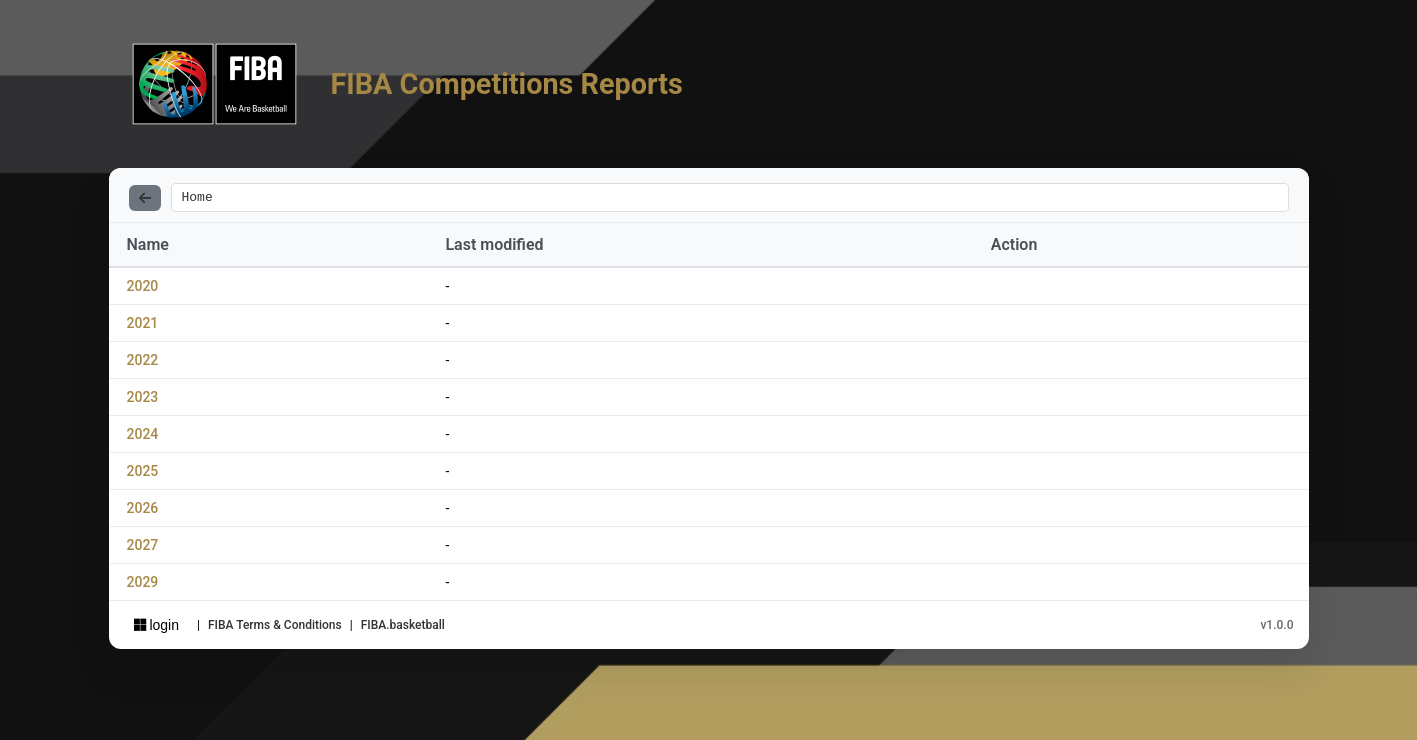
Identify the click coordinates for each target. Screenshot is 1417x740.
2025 (143, 474)
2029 (143, 585)
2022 (143, 363)
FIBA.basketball (403, 628)
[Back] (145, 199)
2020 (143, 289)
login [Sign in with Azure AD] (156, 628)
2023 (143, 400)
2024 (143, 437)
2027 (143, 548)
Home (197, 199)
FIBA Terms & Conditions (275, 628)
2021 (143, 326)
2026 (143, 511)
